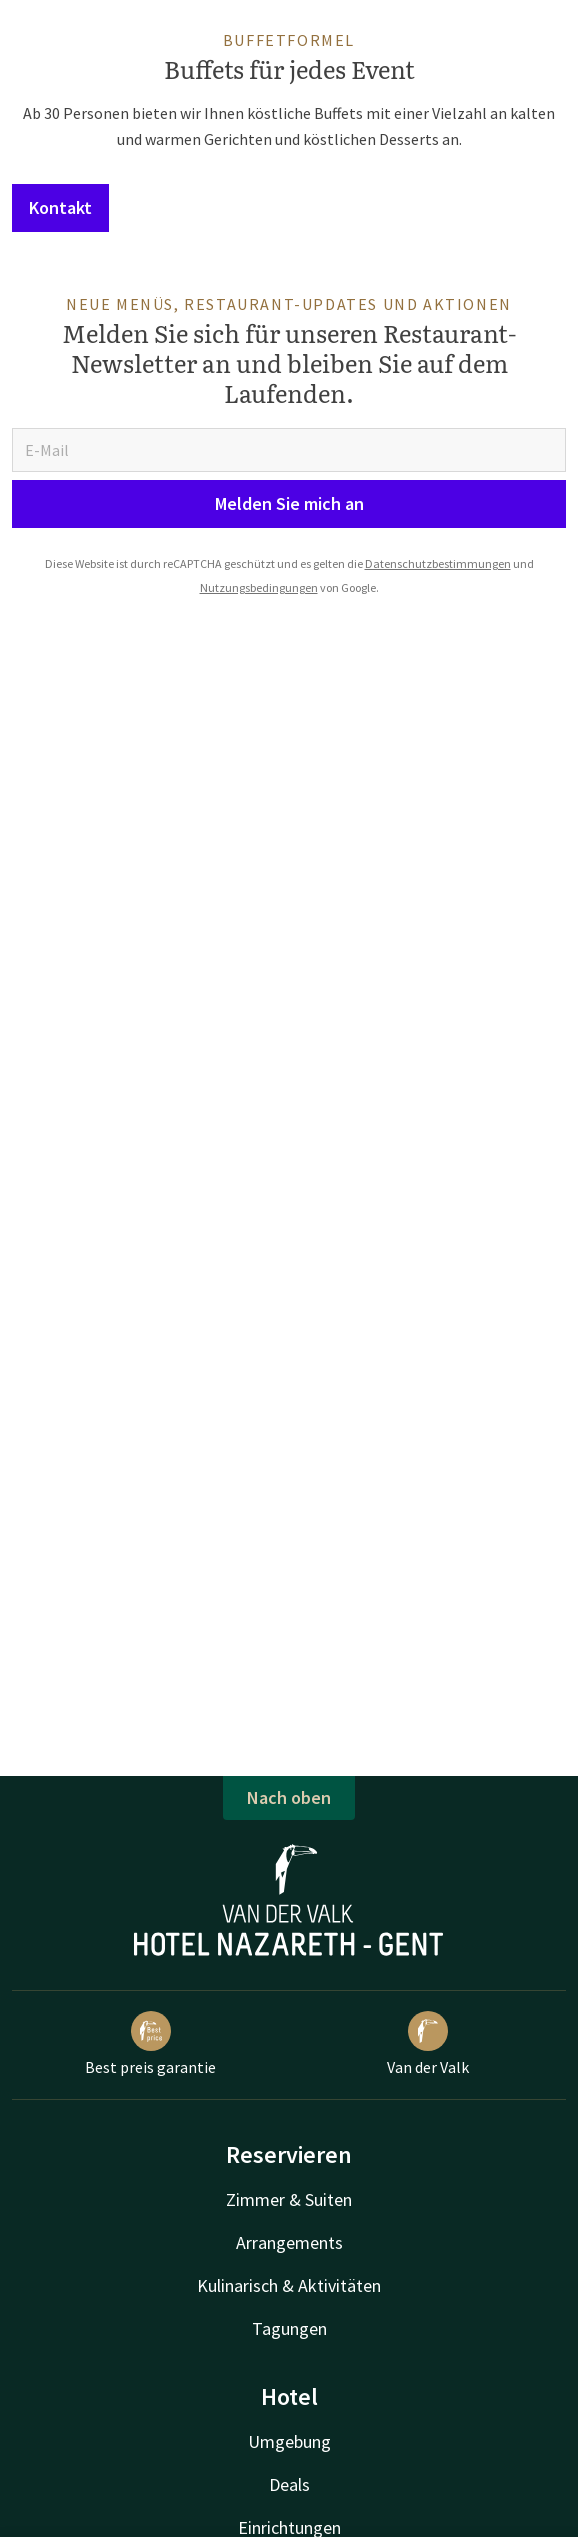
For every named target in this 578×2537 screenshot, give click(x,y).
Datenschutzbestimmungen (438, 563)
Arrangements (289, 2242)
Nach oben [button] (289, 1797)
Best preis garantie (150, 2044)
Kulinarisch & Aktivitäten (289, 2285)
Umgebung (289, 2441)
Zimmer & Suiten (289, 2199)
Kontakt (60, 207)
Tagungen (289, 2328)
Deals (289, 2484)
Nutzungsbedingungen (259, 587)
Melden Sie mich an (289, 503)
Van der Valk (428, 2044)
